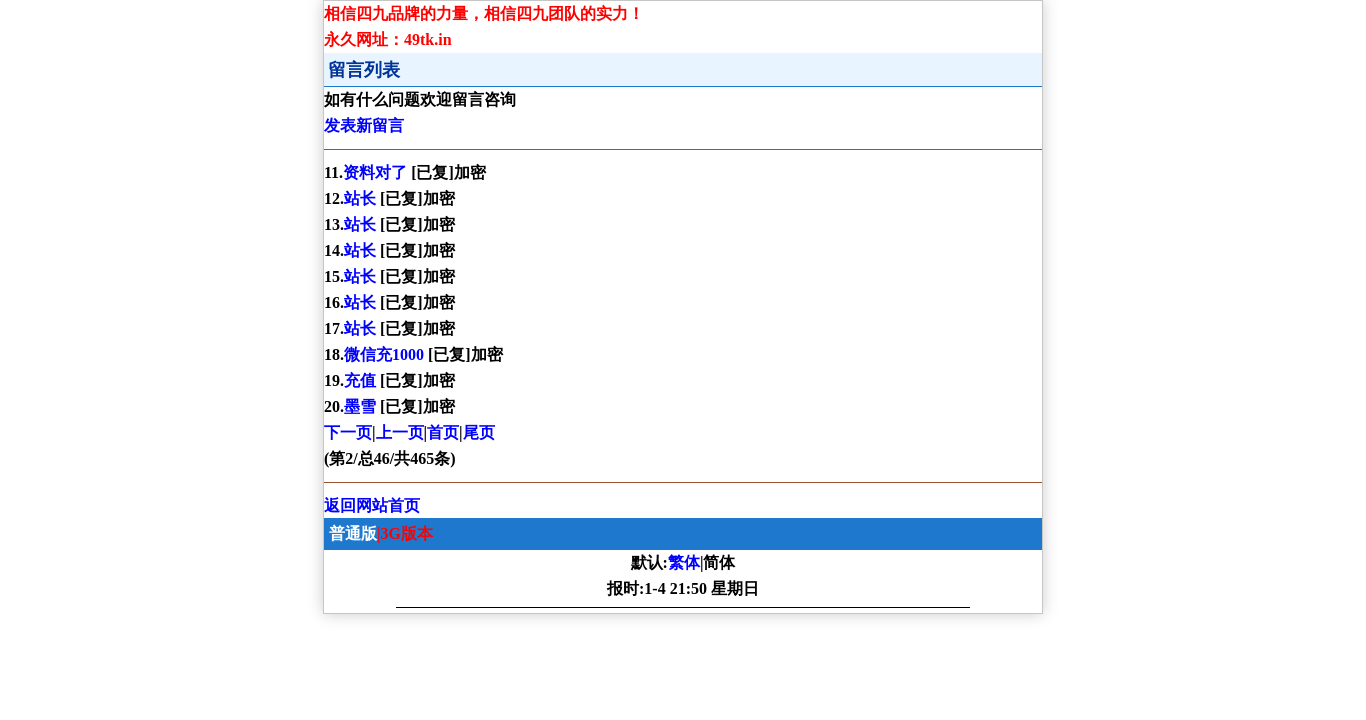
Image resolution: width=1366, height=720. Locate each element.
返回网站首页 (372, 505)
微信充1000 (386, 354)
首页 (443, 432)
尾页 (479, 432)
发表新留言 (364, 125)
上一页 (400, 432)
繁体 (684, 562)
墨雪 (362, 406)
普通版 (353, 533)
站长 (362, 198)
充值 (362, 380)
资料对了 (377, 172)
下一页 (348, 432)
